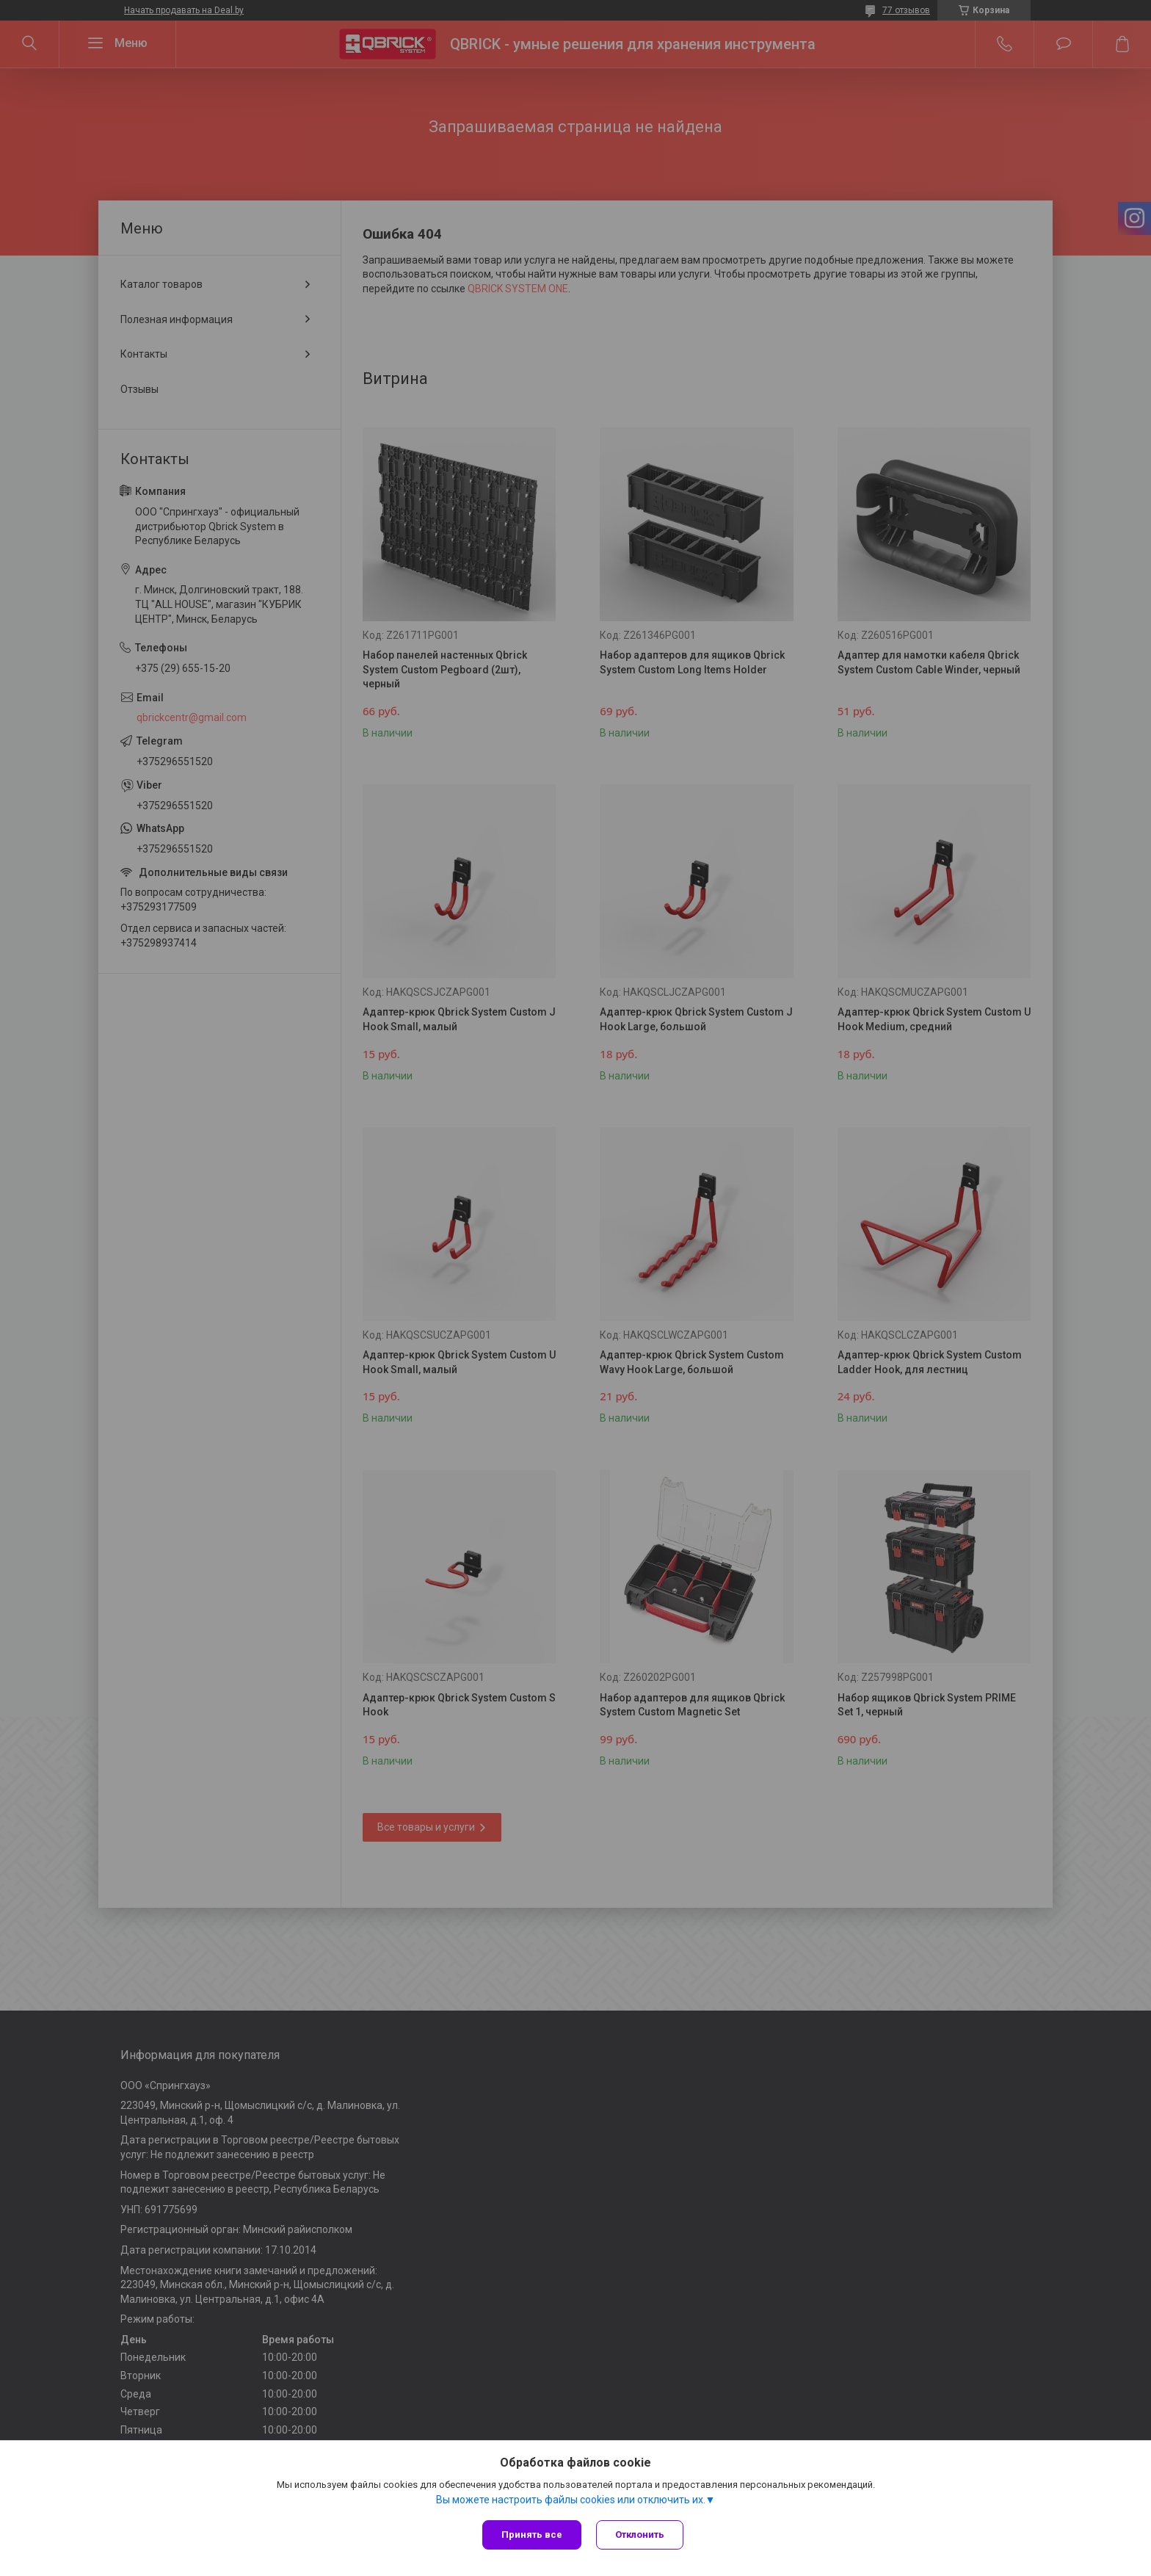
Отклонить (639, 2534)
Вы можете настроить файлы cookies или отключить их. (570, 2500)
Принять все (531, 2534)
